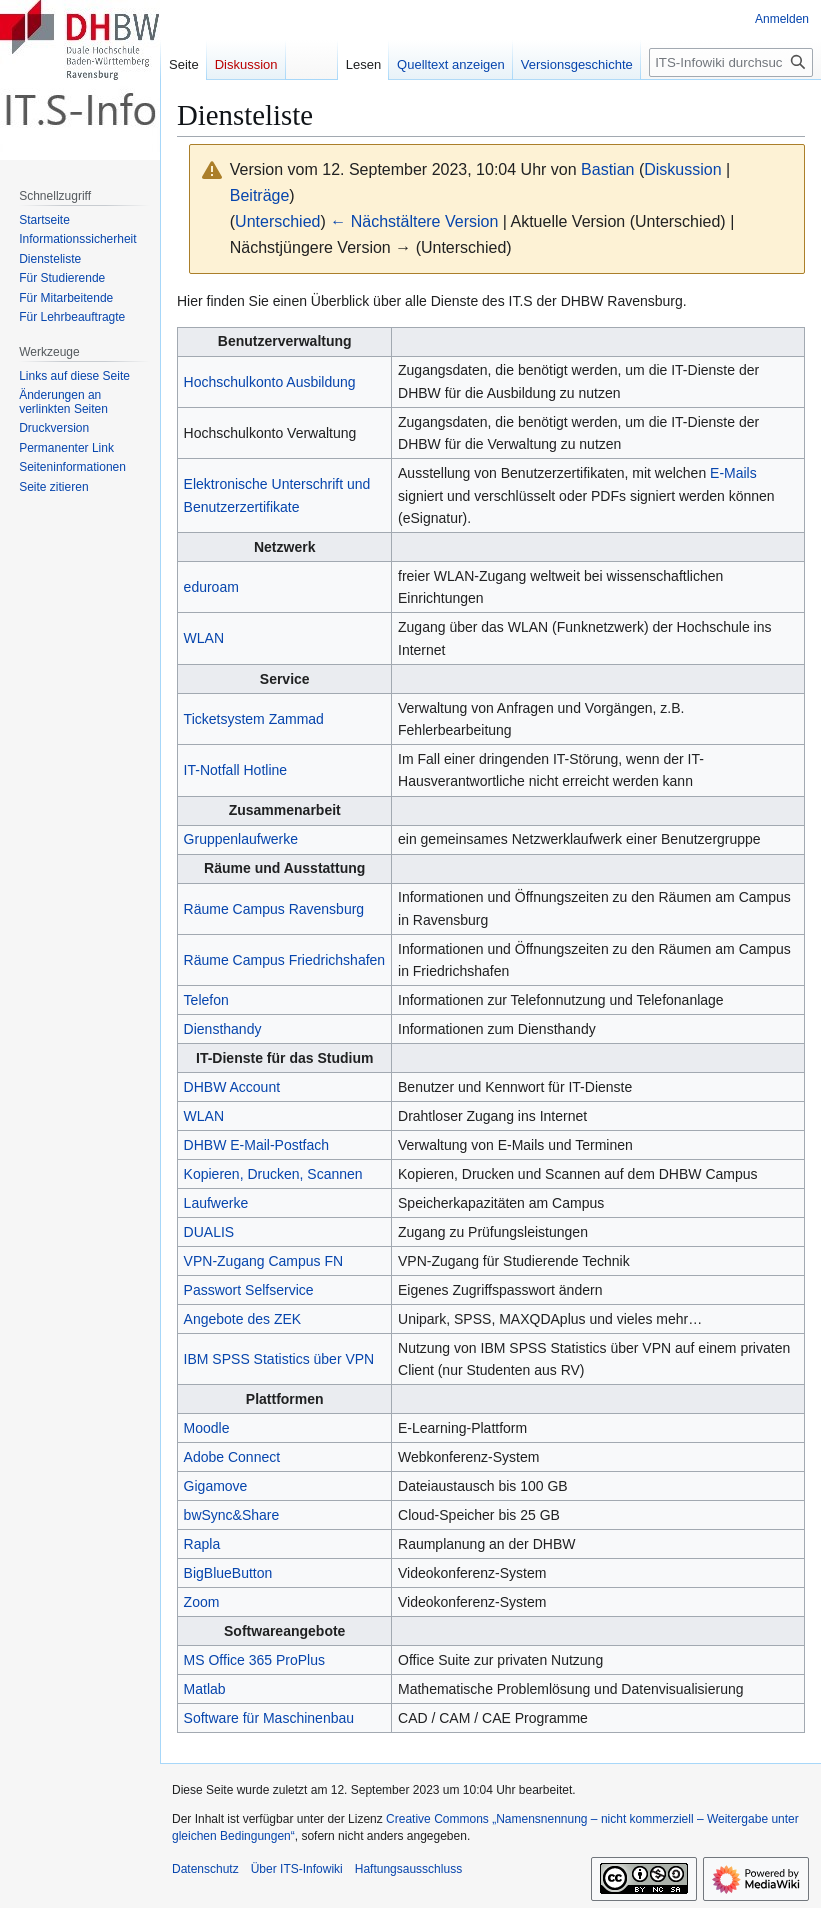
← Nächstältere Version (414, 221)
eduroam (211, 587)
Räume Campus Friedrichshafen (285, 960)
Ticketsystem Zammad (254, 719)
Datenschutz (205, 1869)
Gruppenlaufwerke (241, 839)
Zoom (202, 1602)
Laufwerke (216, 1203)
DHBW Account (232, 1087)
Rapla (202, 1544)
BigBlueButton (228, 1573)
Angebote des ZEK (243, 1319)
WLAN (204, 638)
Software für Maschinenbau (269, 1718)
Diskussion (682, 169)
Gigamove (216, 1486)
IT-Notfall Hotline (235, 770)
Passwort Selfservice (249, 1290)
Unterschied (277, 221)
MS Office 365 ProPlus (254, 1660)
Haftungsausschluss (408, 1869)
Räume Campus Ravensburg (274, 909)
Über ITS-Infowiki (297, 1869)
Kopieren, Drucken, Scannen (273, 1174)
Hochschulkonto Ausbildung (270, 382)
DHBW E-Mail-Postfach (256, 1145)
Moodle (207, 1428)
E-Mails (733, 473)
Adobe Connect (232, 1457)
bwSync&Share (232, 1515)
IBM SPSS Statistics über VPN (279, 1359)
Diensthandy (223, 1029)
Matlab (205, 1689)
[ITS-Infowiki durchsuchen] (731, 62)
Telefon (206, 1000)
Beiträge (260, 195)
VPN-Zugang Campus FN (264, 1261)
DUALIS (209, 1232)
